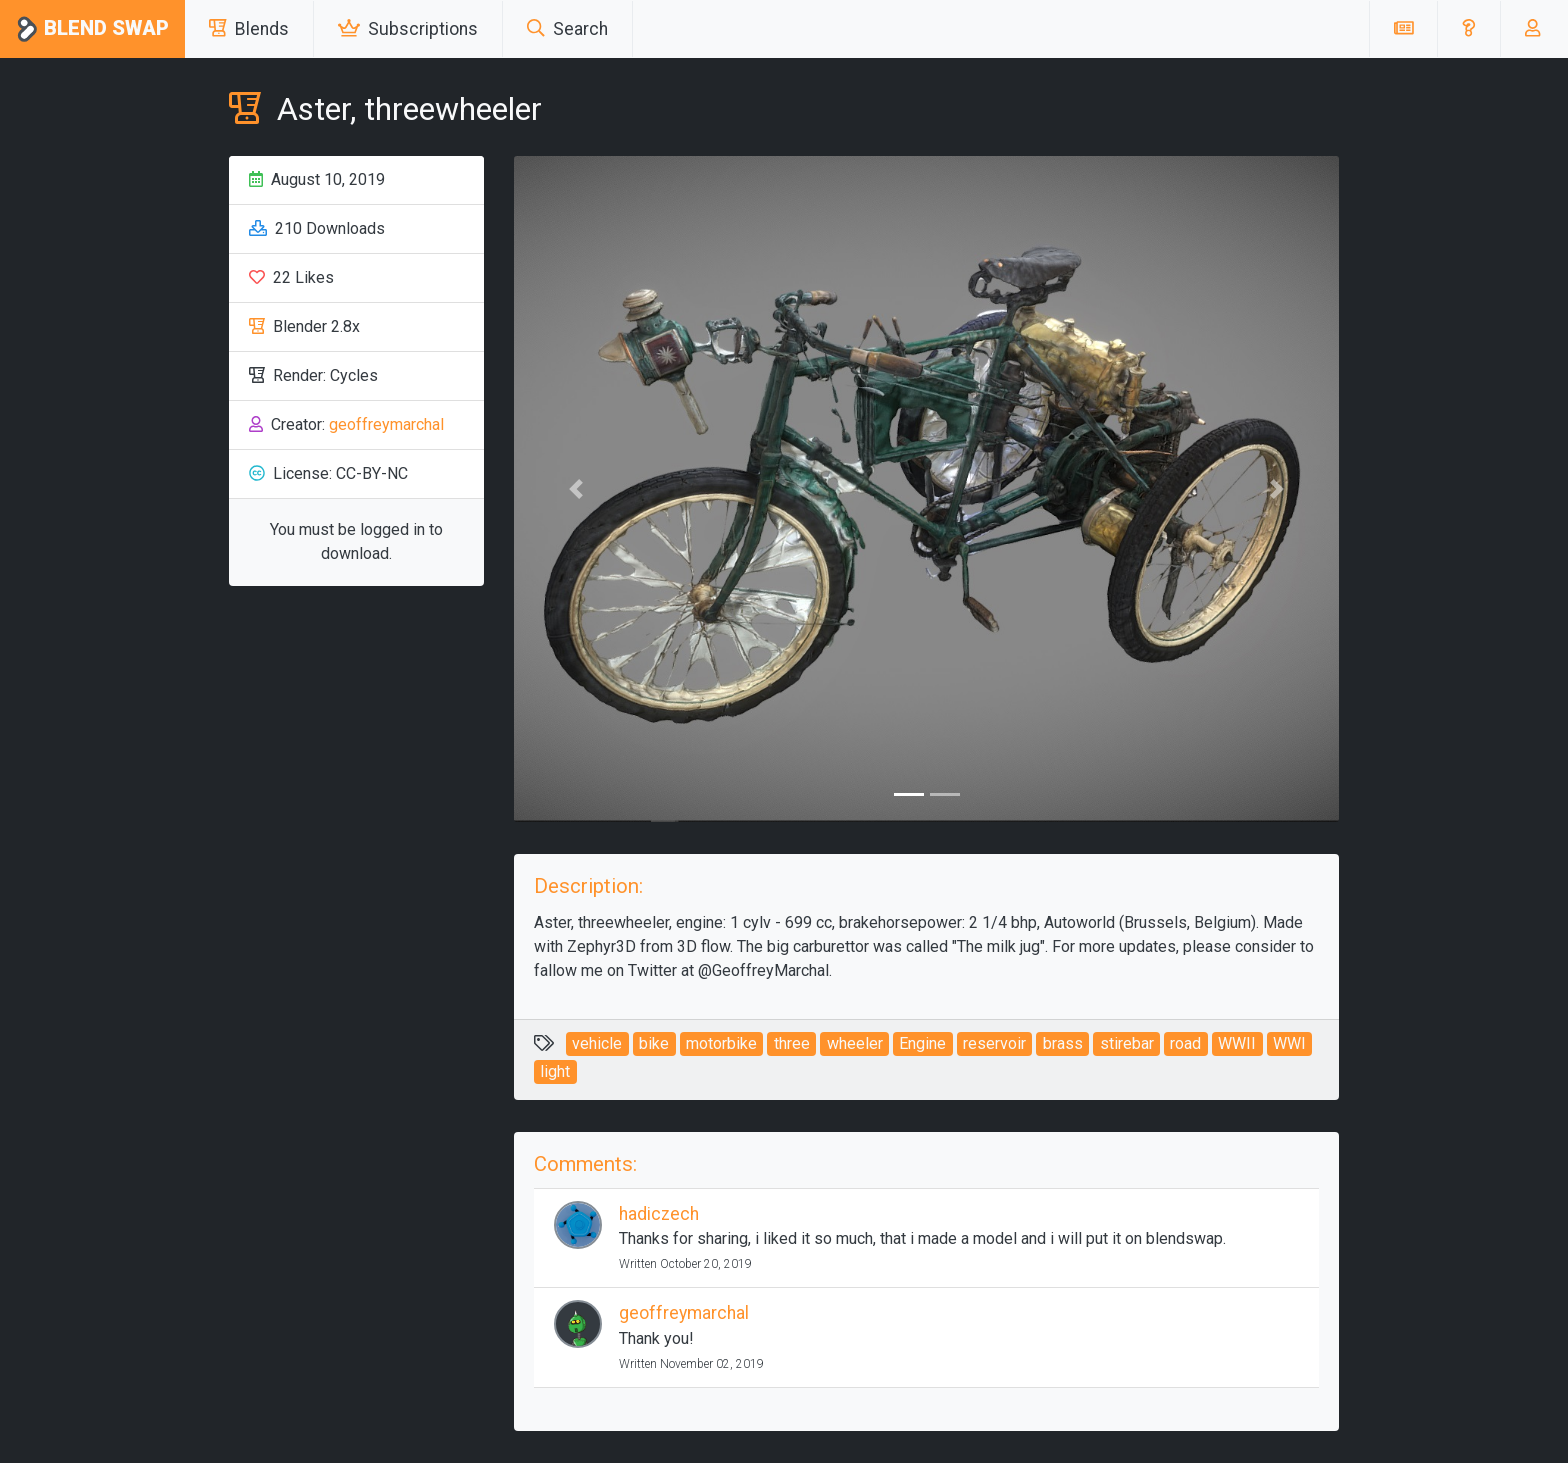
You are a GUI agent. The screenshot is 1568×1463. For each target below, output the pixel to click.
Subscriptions (408, 29)
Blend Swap (92, 29)
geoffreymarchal (386, 424)
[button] (1468, 29)
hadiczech (659, 1214)
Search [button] (567, 29)
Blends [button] (249, 29)
